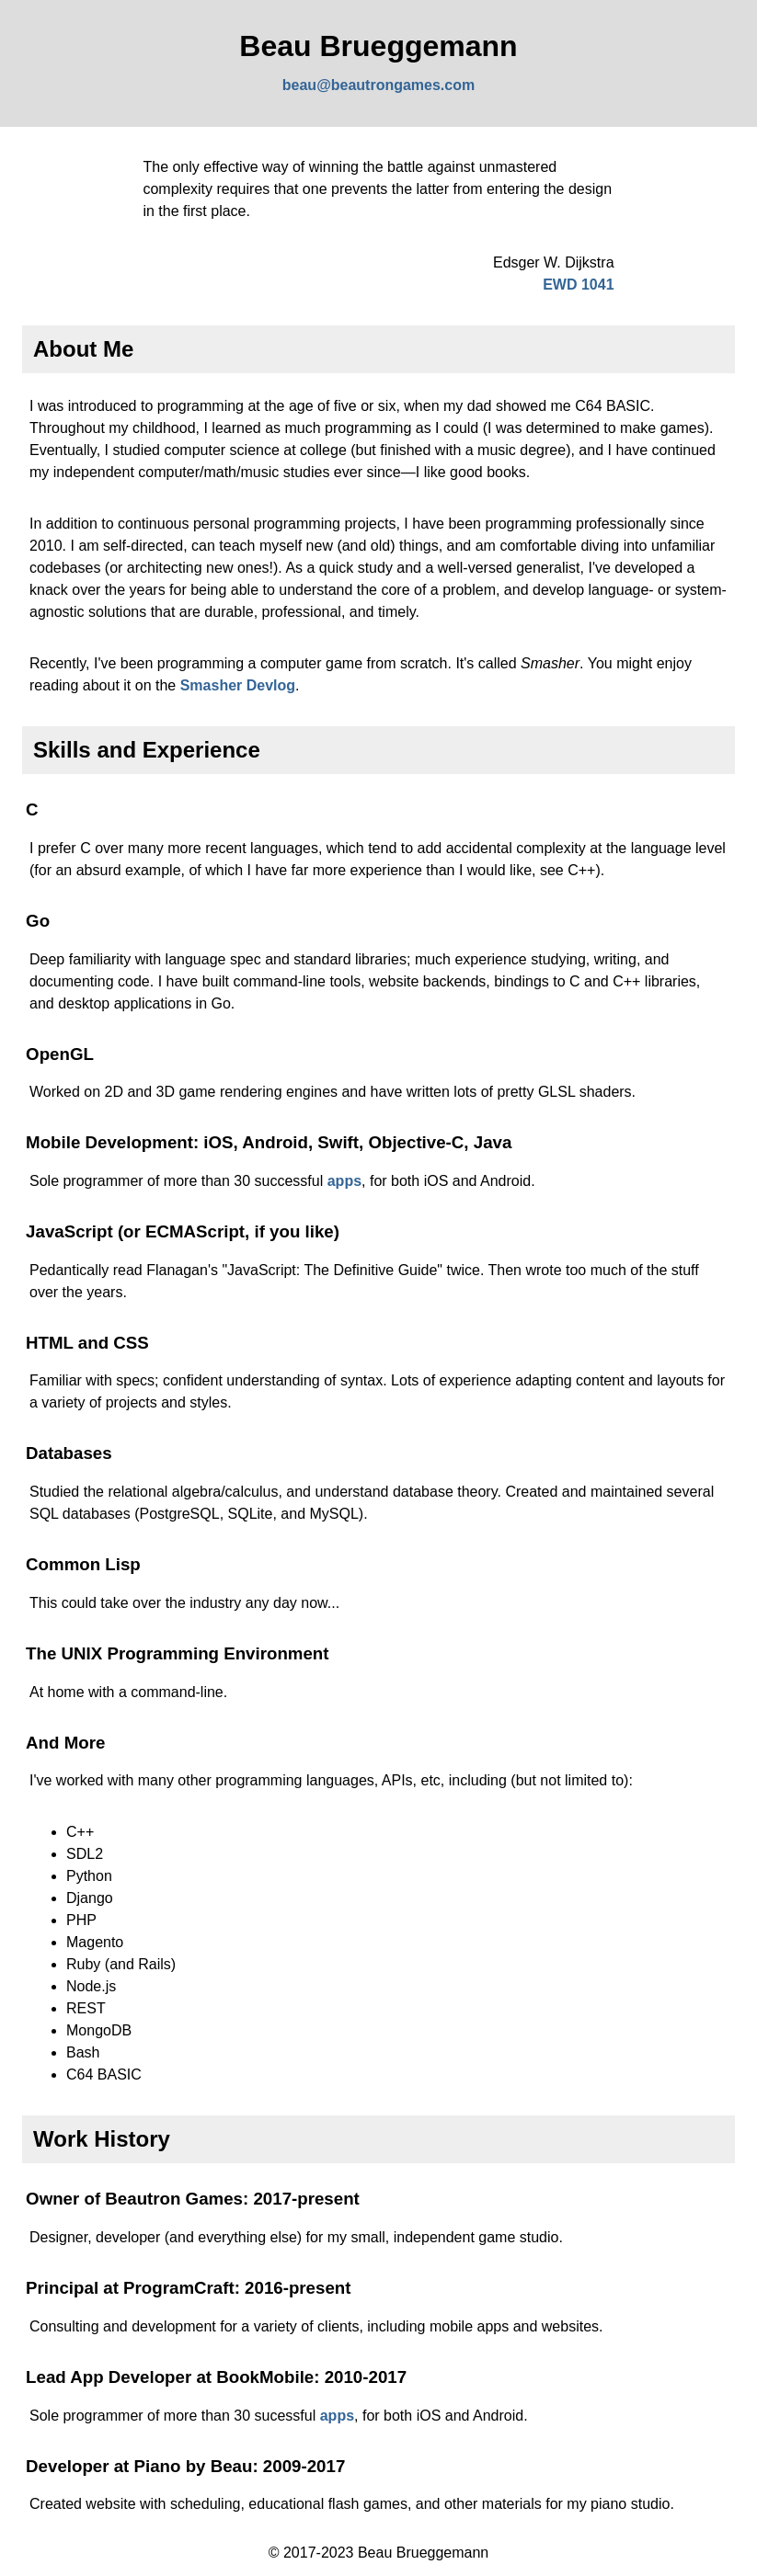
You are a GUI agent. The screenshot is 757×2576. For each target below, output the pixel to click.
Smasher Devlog (237, 685)
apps (344, 1181)
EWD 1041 (578, 284)
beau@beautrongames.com (378, 85)
